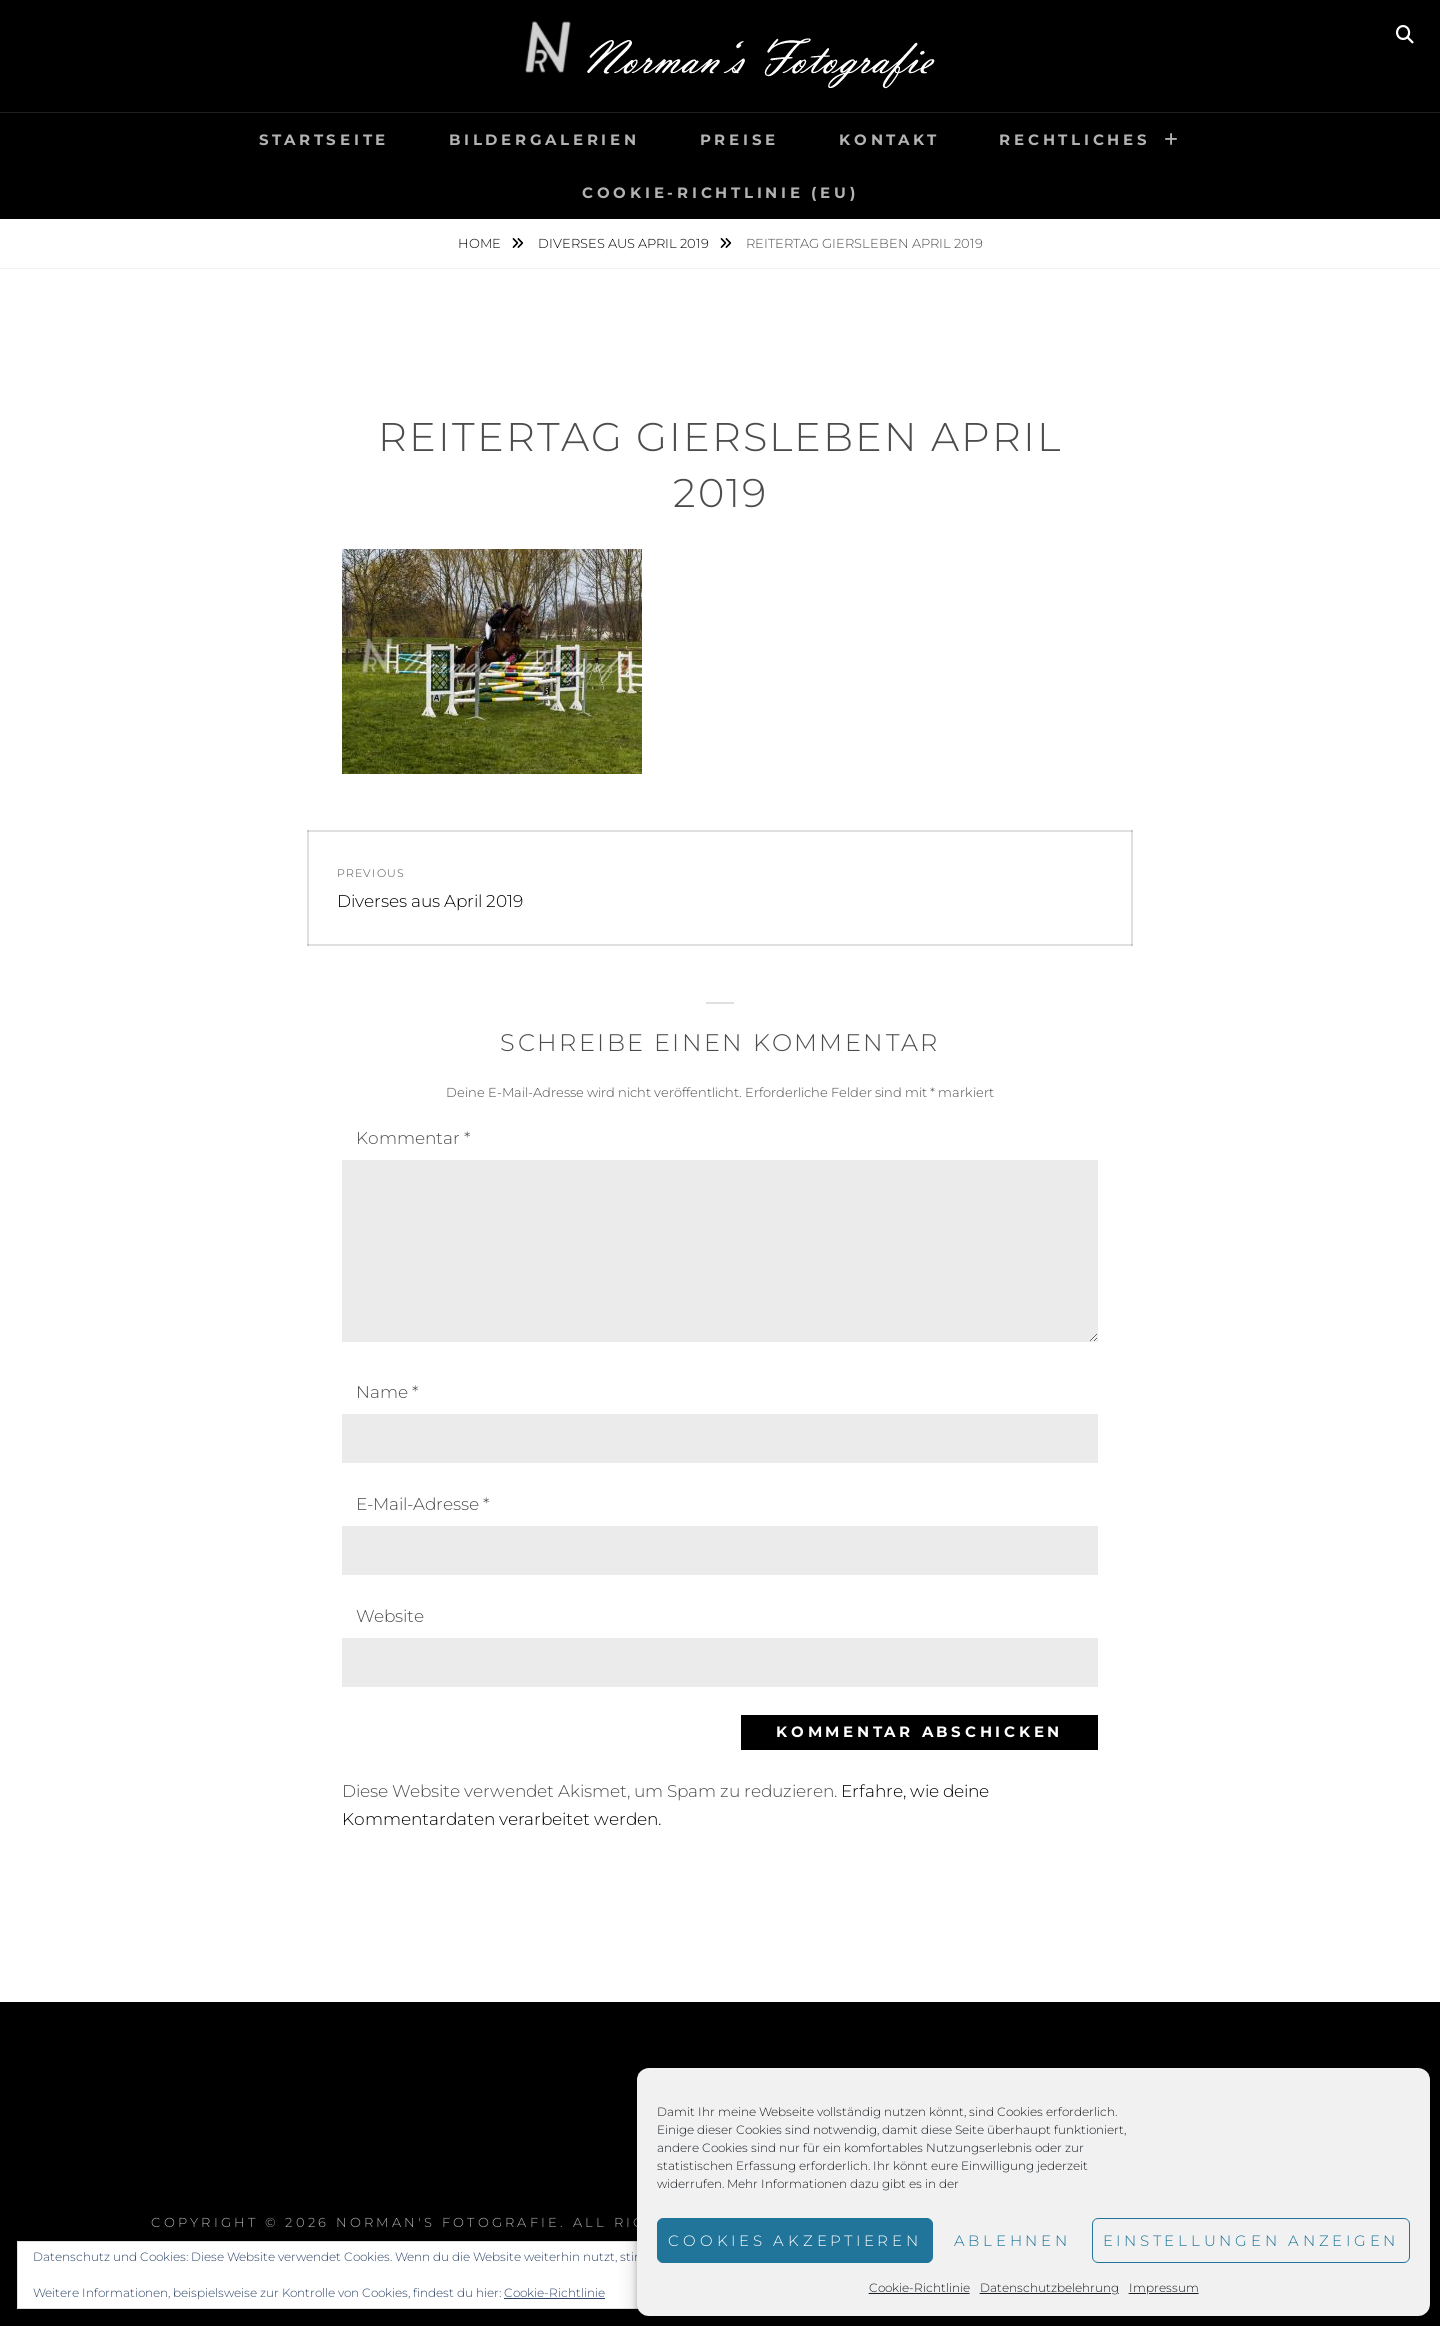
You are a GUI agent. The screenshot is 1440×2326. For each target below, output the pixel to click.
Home (481, 243)
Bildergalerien (544, 139)
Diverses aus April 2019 (625, 243)
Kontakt (889, 139)
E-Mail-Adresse (422, 1504)
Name (387, 1392)
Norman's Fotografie (448, 2222)
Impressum (1164, 2287)
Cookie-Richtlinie (919, 2287)
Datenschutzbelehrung (1049, 2287)
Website (390, 1616)
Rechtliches (1074, 139)
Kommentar (413, 1138)
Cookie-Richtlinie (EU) (720, 192)
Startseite (324, 139)
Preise (740, 139)
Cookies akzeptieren (794, 2240)
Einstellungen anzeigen (1251, 2240)
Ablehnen (1012, 2240)
